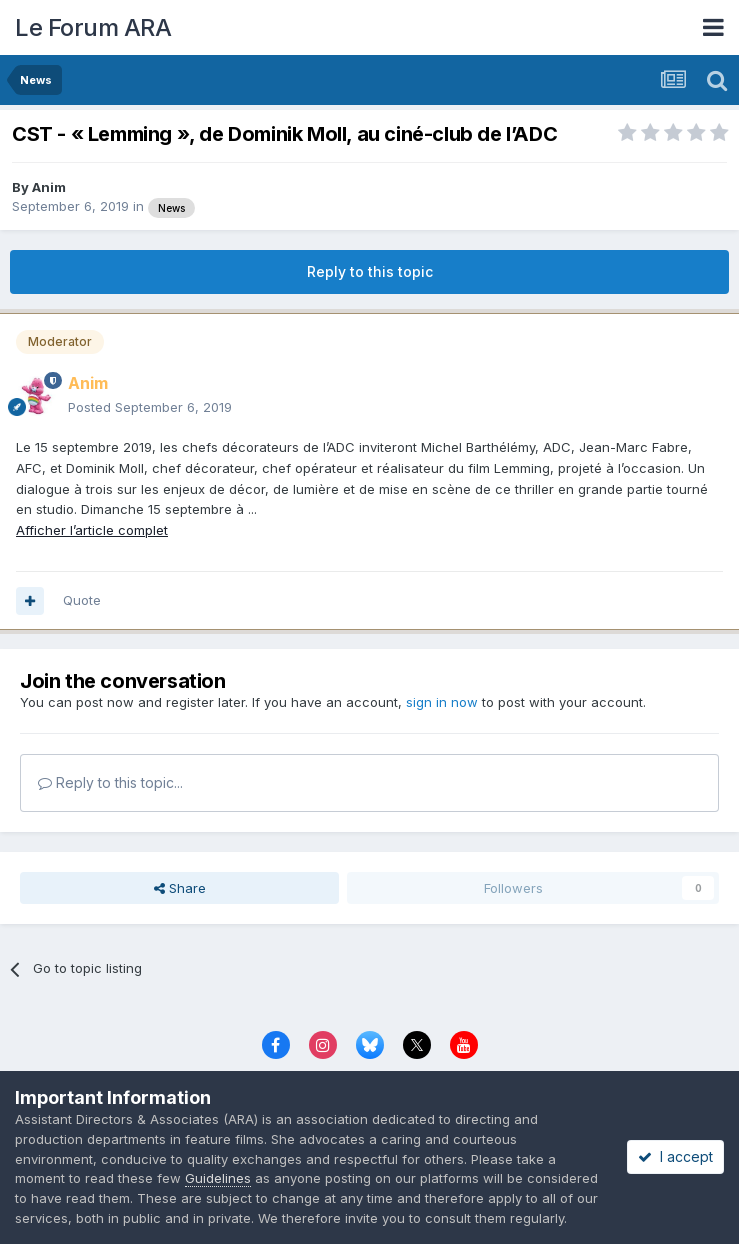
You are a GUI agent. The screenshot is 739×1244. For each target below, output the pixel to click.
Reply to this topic (370, 271)
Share (180, 888)
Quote (82, 600)
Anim (49, 187)
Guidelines (218, 1178)
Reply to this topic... (110, 782)
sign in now (442, 702)
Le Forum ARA (93, 27)
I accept (675, 1156)
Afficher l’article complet (92, 530)
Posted (150, 407)
